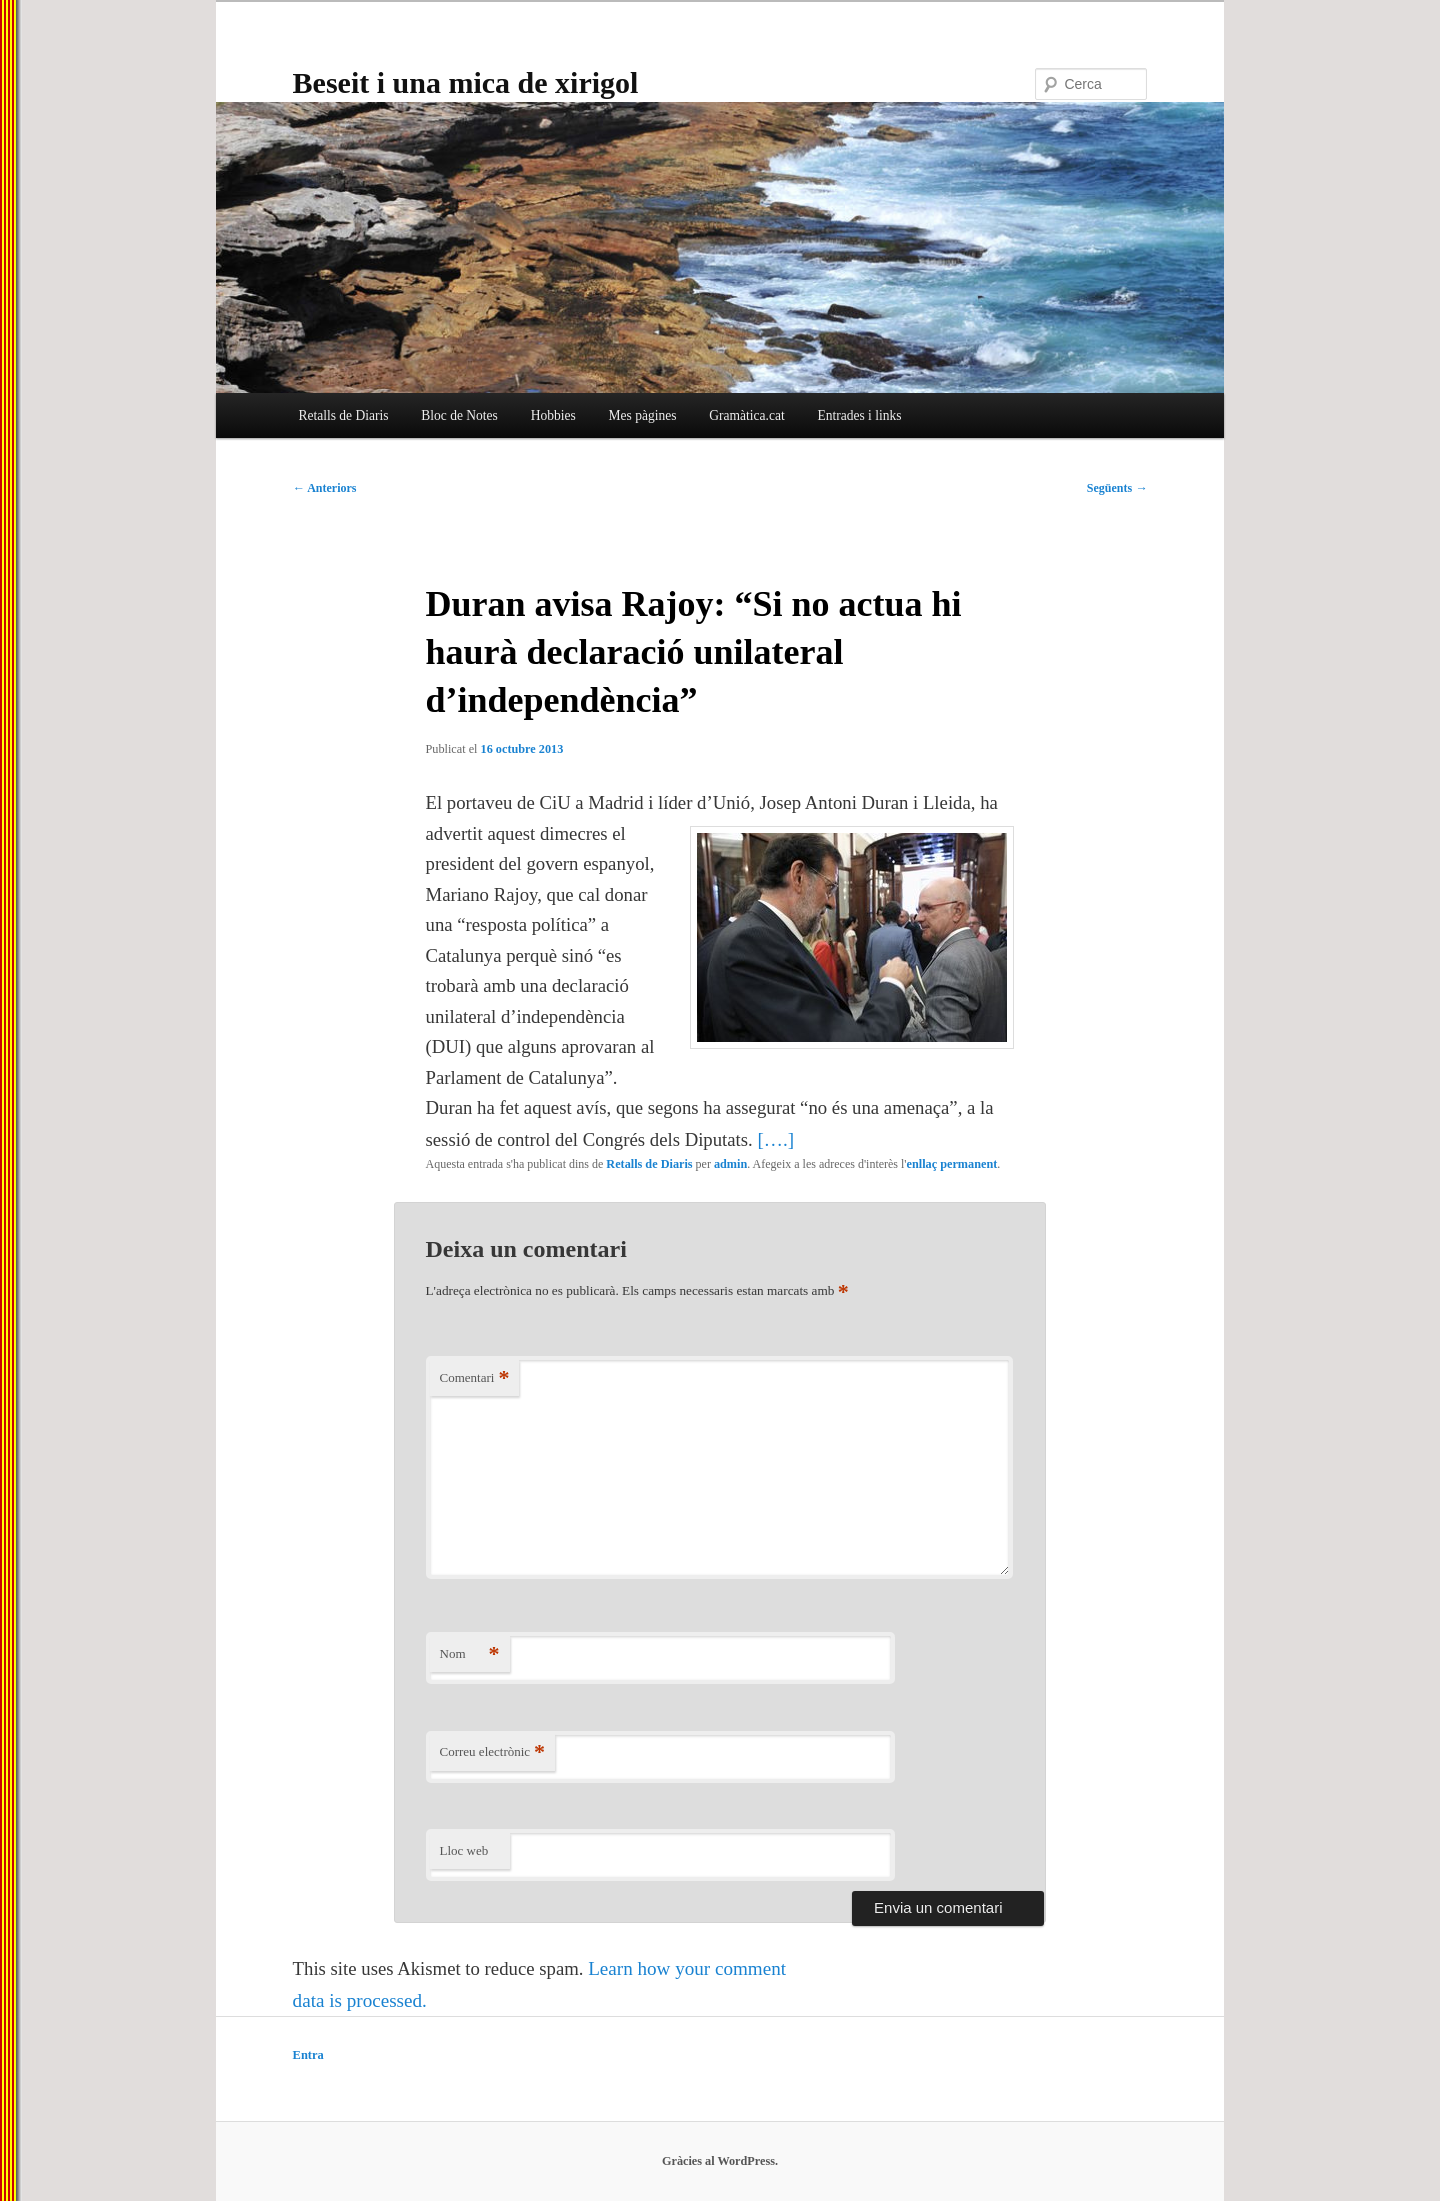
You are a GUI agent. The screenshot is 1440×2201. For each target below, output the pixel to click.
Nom (470, 1654)
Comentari (475, 1378)
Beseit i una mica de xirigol (466, 82)
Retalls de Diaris (343, 415)
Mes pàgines (643, 415)
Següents (1117, 488)
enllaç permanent (952, 1164)
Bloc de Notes (459, 415)
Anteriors (325, 488)
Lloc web (464, 1850)
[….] (775, 1139)
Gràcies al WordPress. (720, 2161)
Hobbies (553, 415)
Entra (308, 2055)
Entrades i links (859, 415)
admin (730, 1164)
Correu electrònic (493, 1752)
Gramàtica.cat (746, 415)
